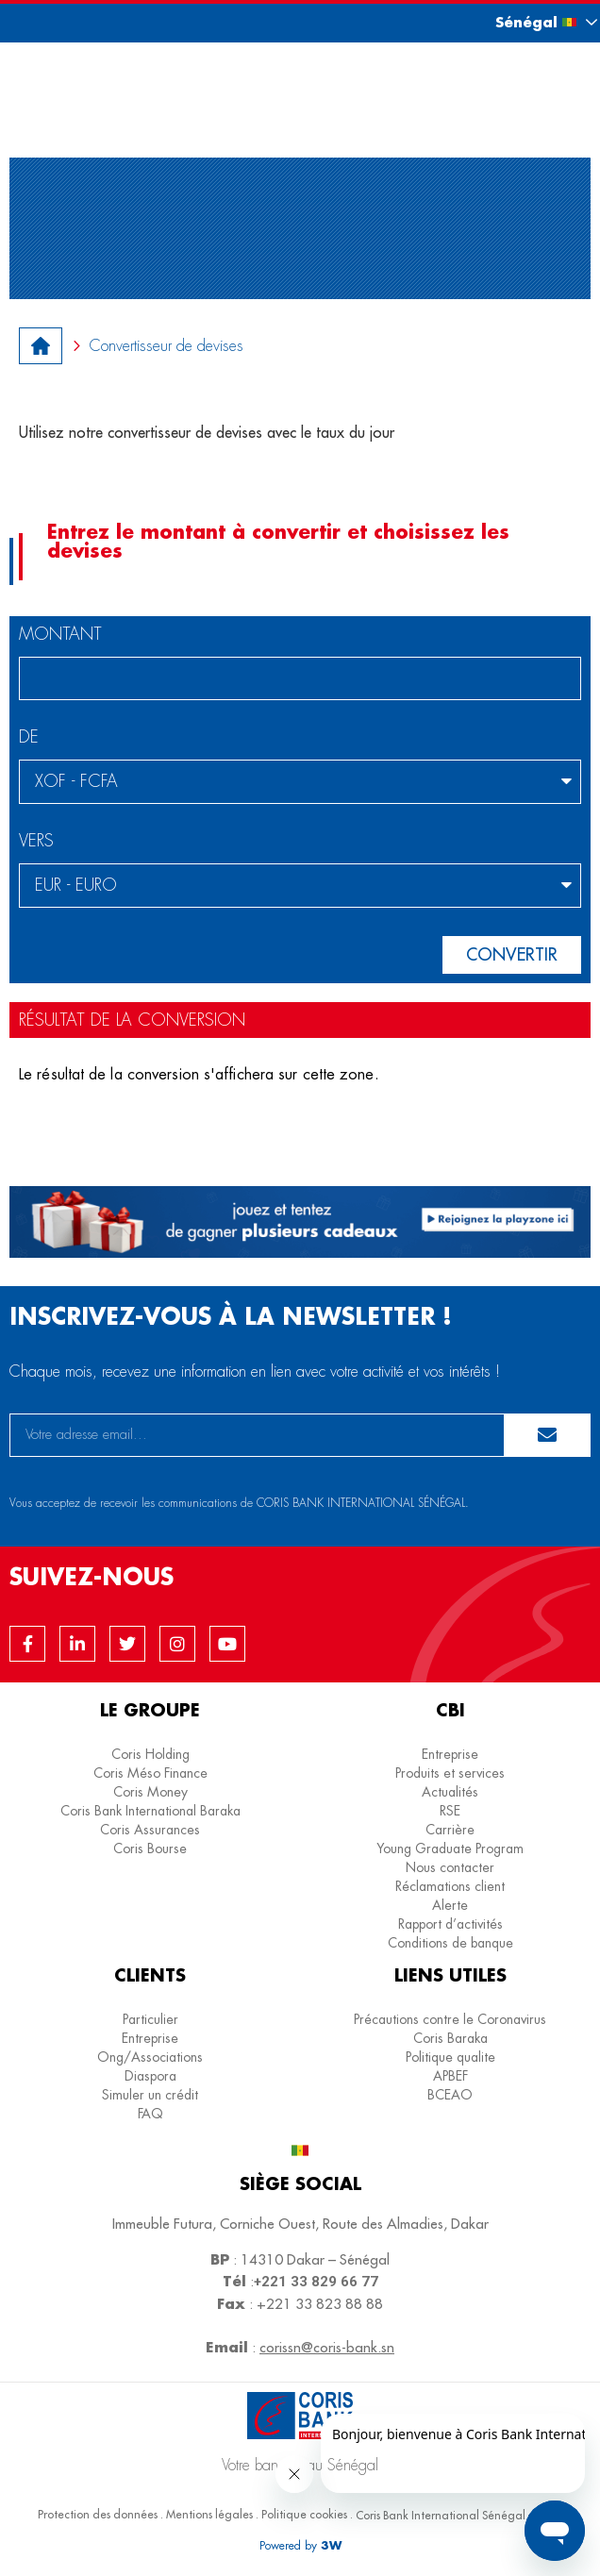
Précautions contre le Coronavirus (450, 2019)
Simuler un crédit (150, 2094)
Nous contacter (450, 1867)
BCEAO (450, 2094)
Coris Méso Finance (150, 1773)
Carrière (450, 1829)
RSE (450, 1810)
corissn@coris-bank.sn (326, 2347)
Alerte (450, 1905)
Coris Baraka (450, 2038)
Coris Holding (150, 1754)
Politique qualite (450, 2057)
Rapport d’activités (450, 1923)
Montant (60, 635)
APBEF (450, 2075)
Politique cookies (304, 2514)
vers (36, 841)
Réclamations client (450, 1886)
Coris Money (150, 1791)
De (29, 737)
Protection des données (98, 2514)
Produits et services (450, 1773)
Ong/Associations (150, 2057)
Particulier (150, 2019)
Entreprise (450, 1754)
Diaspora (150, 2075)
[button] (529, 22)
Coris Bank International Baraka (150, 1810)
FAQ (150, 2113)
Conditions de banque (450, 1942)
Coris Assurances (150, 1829)
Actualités (450, 1791)
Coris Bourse (150, 1848)
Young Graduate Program (450, 1848)
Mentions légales (209, 2514)
